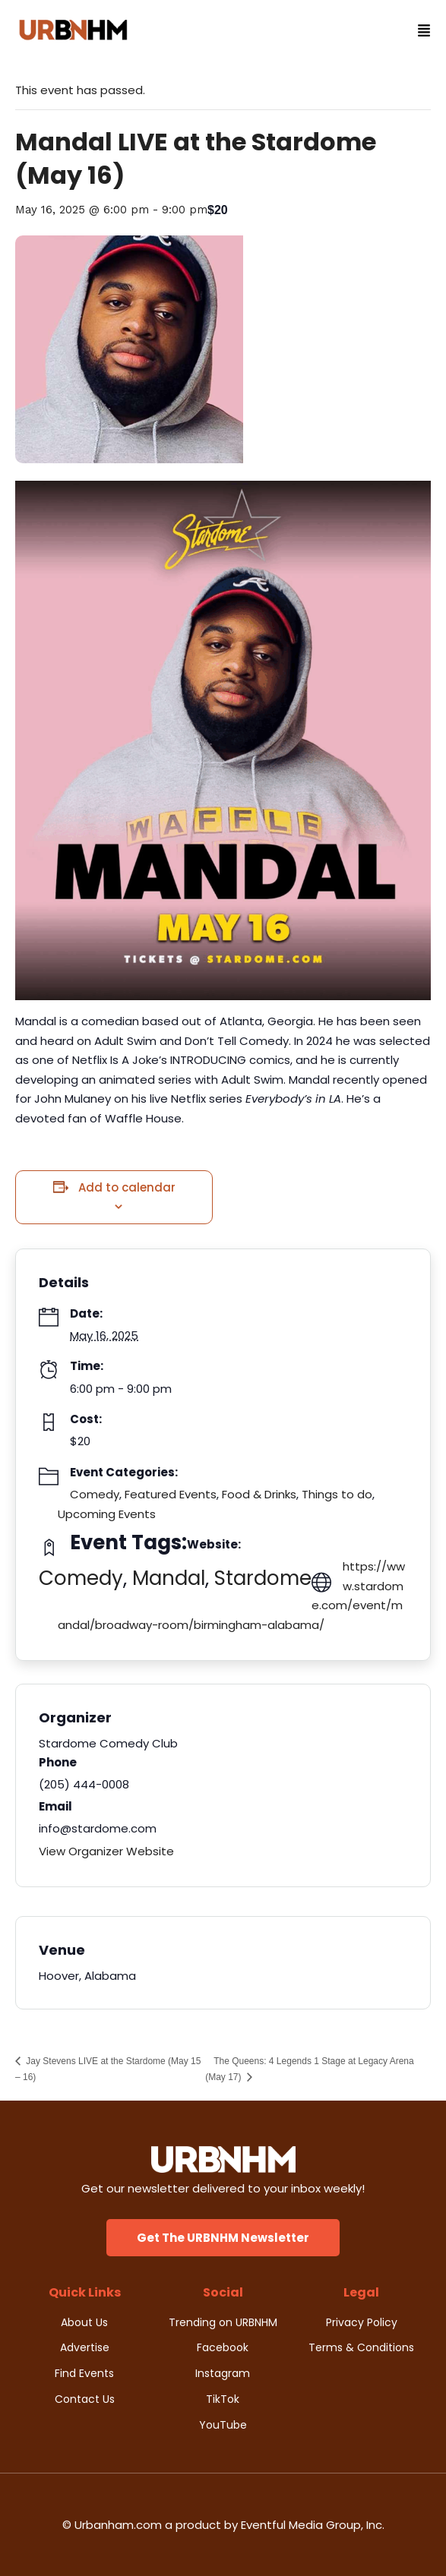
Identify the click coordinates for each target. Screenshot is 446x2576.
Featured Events (171, 1494)
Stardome (263, 1578)
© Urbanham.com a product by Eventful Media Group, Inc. (223, 2525)
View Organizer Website (106, 1851)
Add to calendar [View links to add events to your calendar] (127, 1187)
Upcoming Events (107, 1514)
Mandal (168, 1578)
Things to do (337, 1494)
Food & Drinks (259, 1494)
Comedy (94, 1494)
